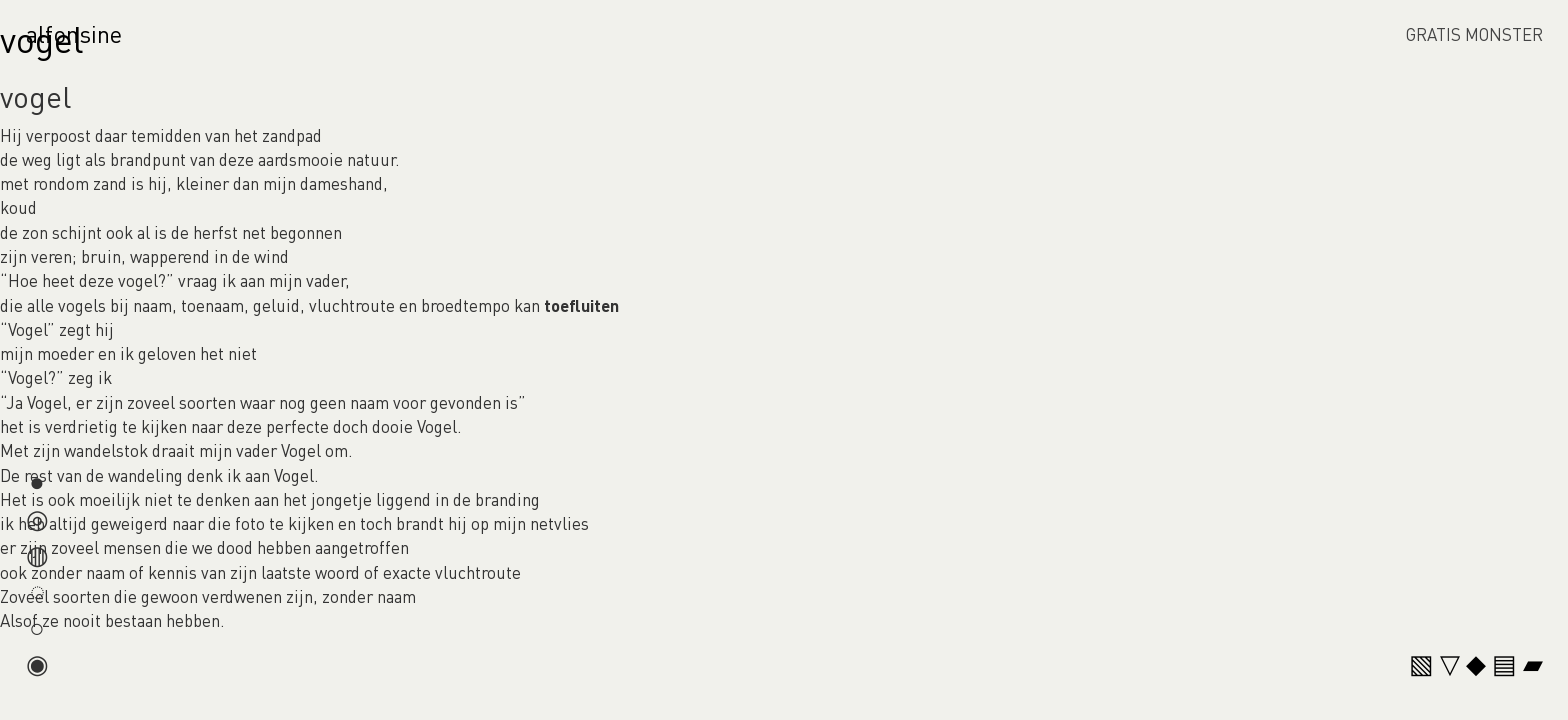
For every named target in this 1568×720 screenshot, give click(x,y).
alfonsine (74, 33)
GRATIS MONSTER (1474, 34)
